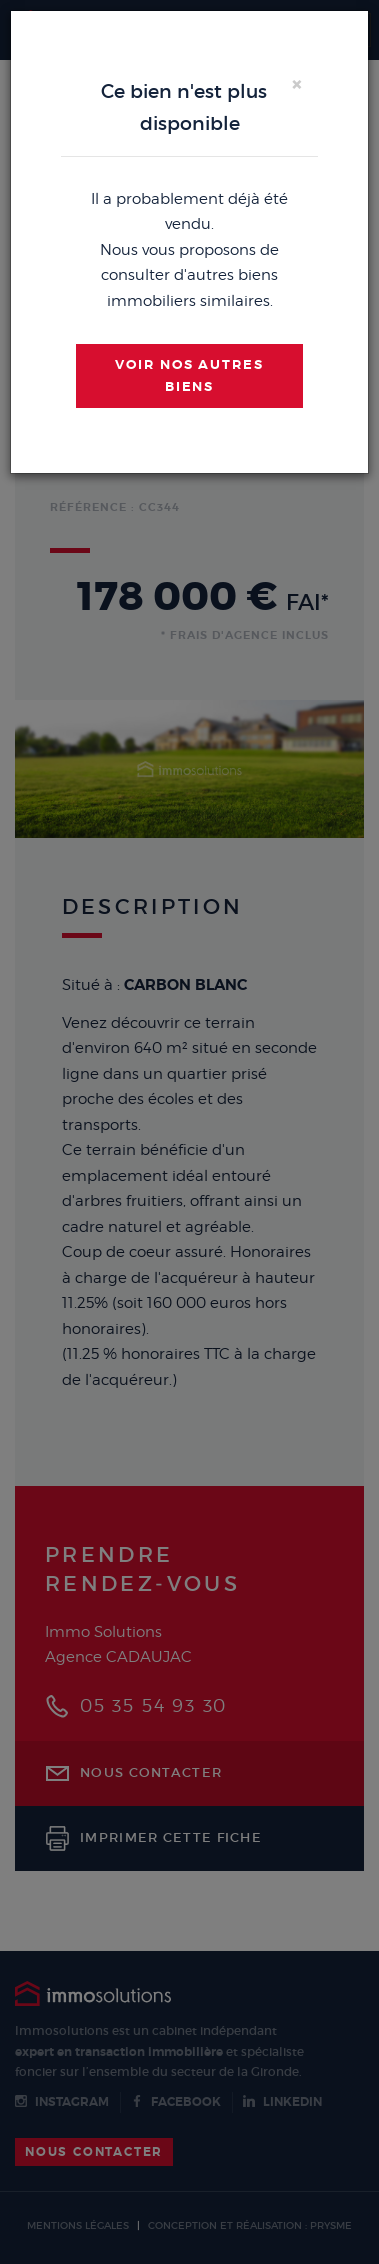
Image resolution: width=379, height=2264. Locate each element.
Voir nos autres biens (189, 375)
